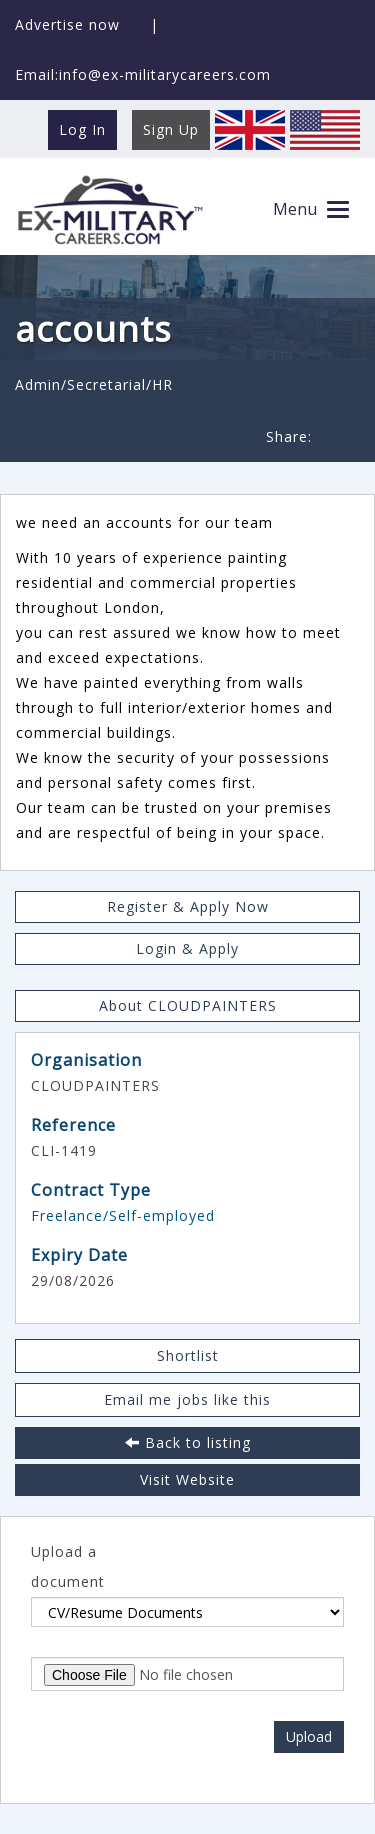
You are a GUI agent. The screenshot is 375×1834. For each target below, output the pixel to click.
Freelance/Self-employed (123, 1215)
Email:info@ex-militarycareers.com (143, 74)
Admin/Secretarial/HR (94, 384)
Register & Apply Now (188, 906)
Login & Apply (187, 948)
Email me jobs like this (187, 1399)
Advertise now (67, 24)
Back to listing (188, 1442)
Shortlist (188, 1355)
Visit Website (187, 1479)
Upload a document (68, 1566)
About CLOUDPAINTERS (188, 1005)
